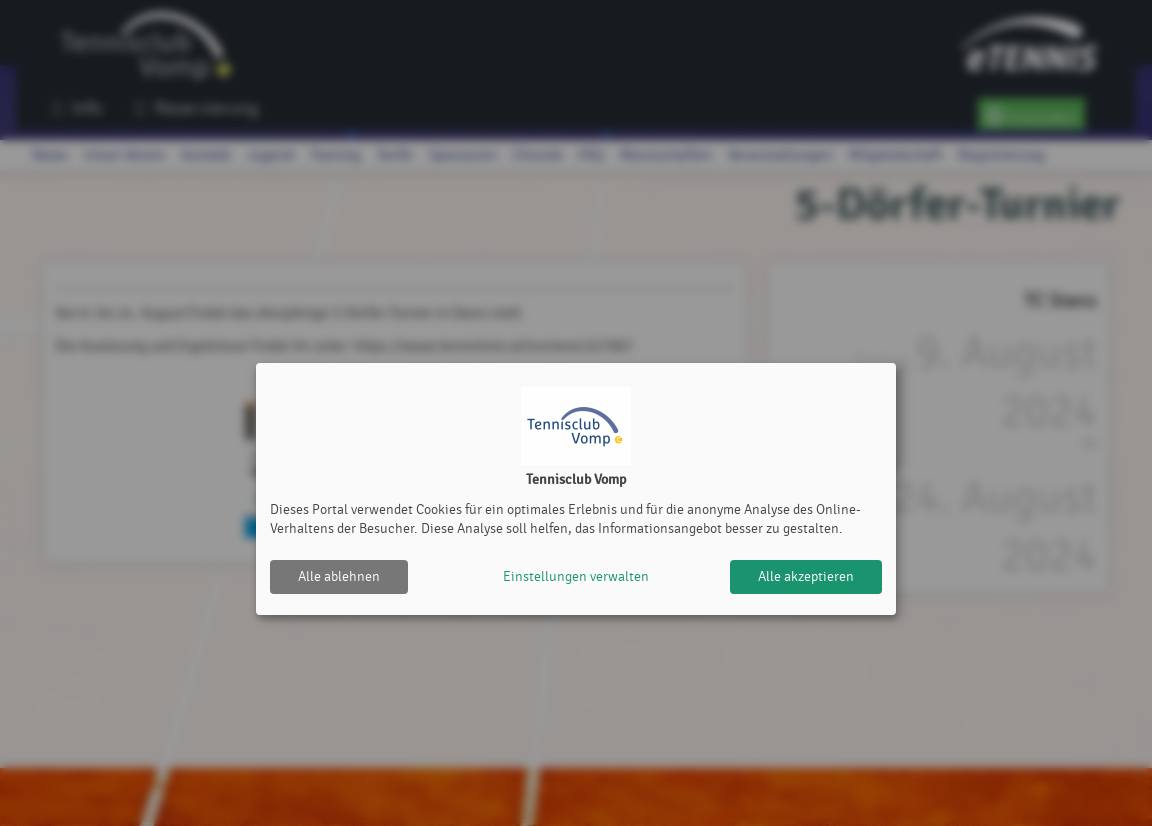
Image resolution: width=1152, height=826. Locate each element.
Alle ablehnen (339, 576)
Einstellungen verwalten (576, 576)
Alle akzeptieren (806, 576)
